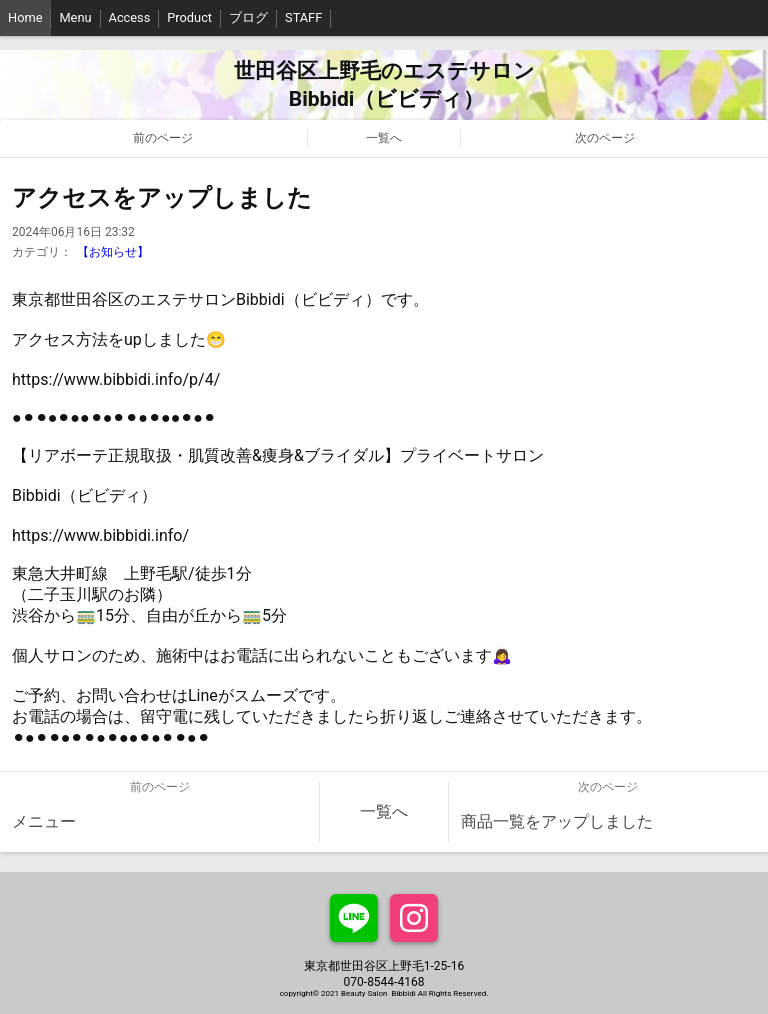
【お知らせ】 (113, 252)
